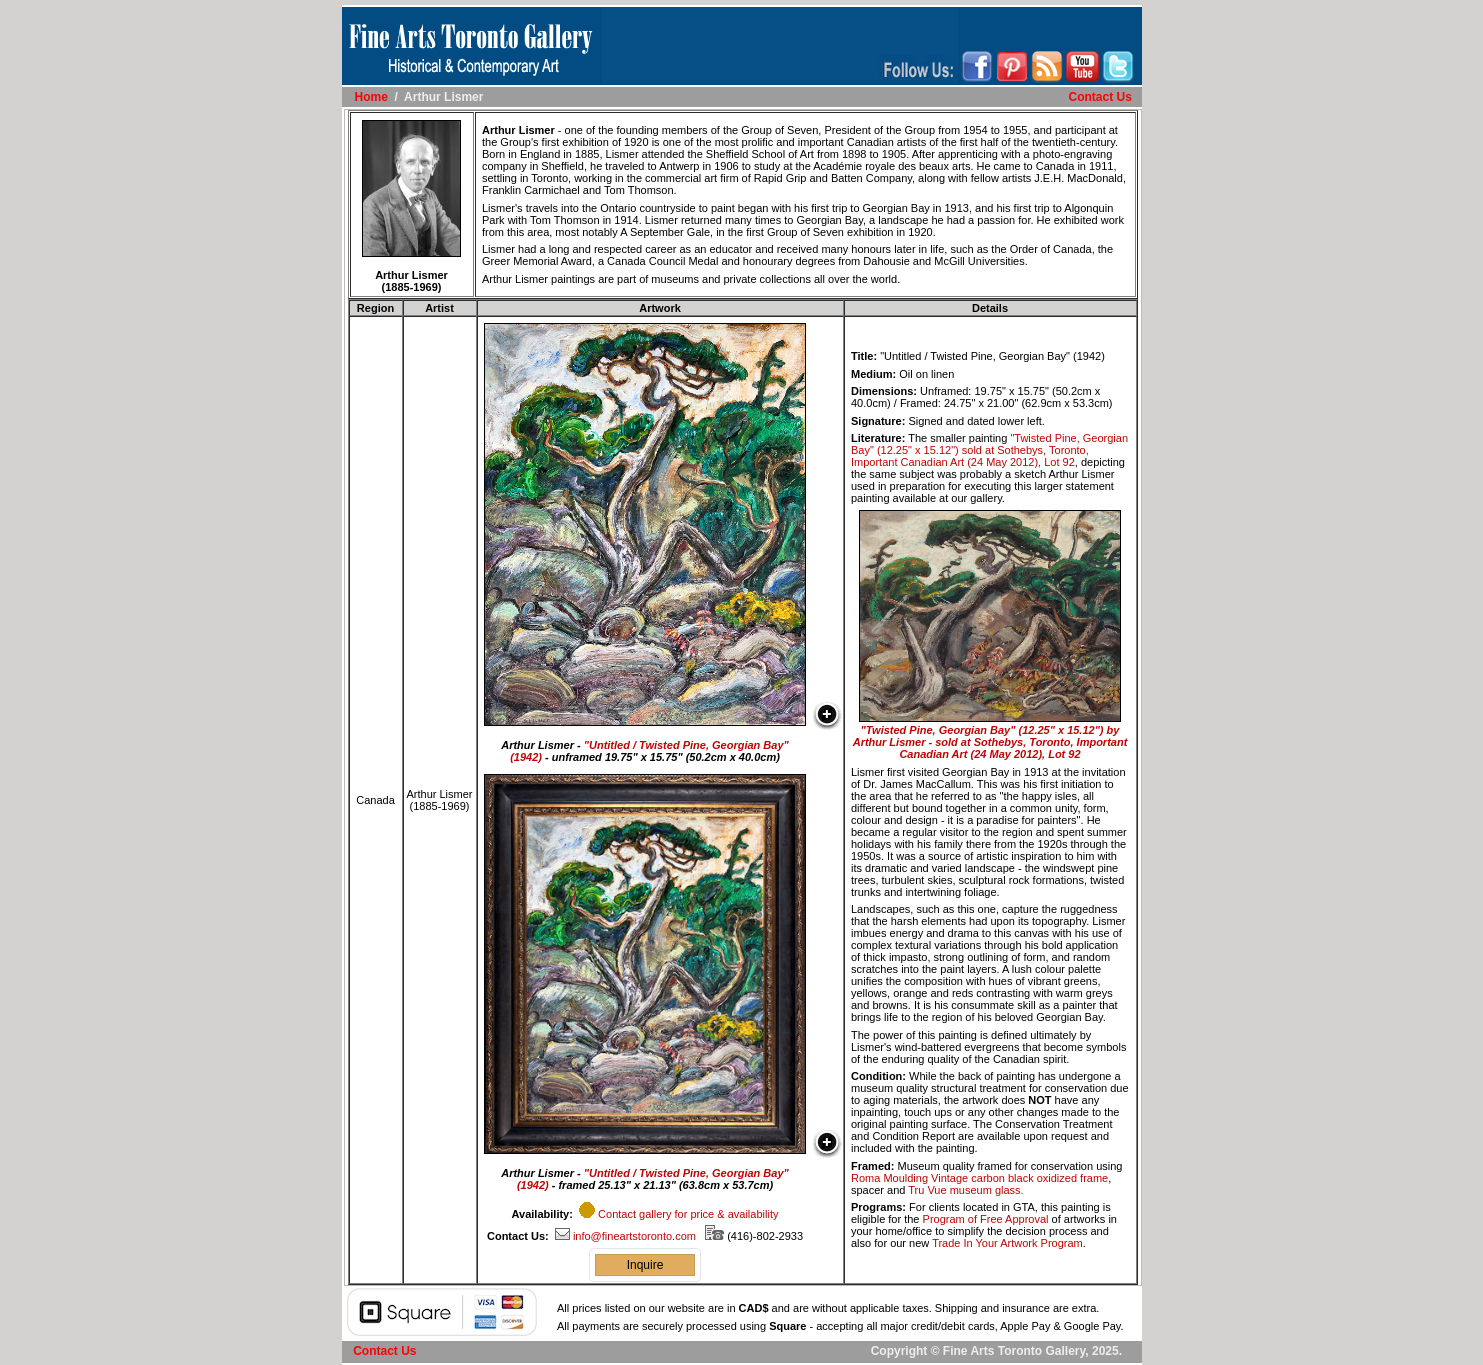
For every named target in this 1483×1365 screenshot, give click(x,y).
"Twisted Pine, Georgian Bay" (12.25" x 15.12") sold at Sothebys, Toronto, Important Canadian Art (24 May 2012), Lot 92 (989, 450)
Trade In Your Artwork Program (1007, 1243)
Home (371, 97)
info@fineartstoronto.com (625, 1236)
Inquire (645, 1265)
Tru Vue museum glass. (965, 1190)
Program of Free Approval (986, 1219)
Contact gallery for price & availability (688, 1214)
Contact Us (1099, 97)
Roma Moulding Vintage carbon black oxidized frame (979, 1178)
